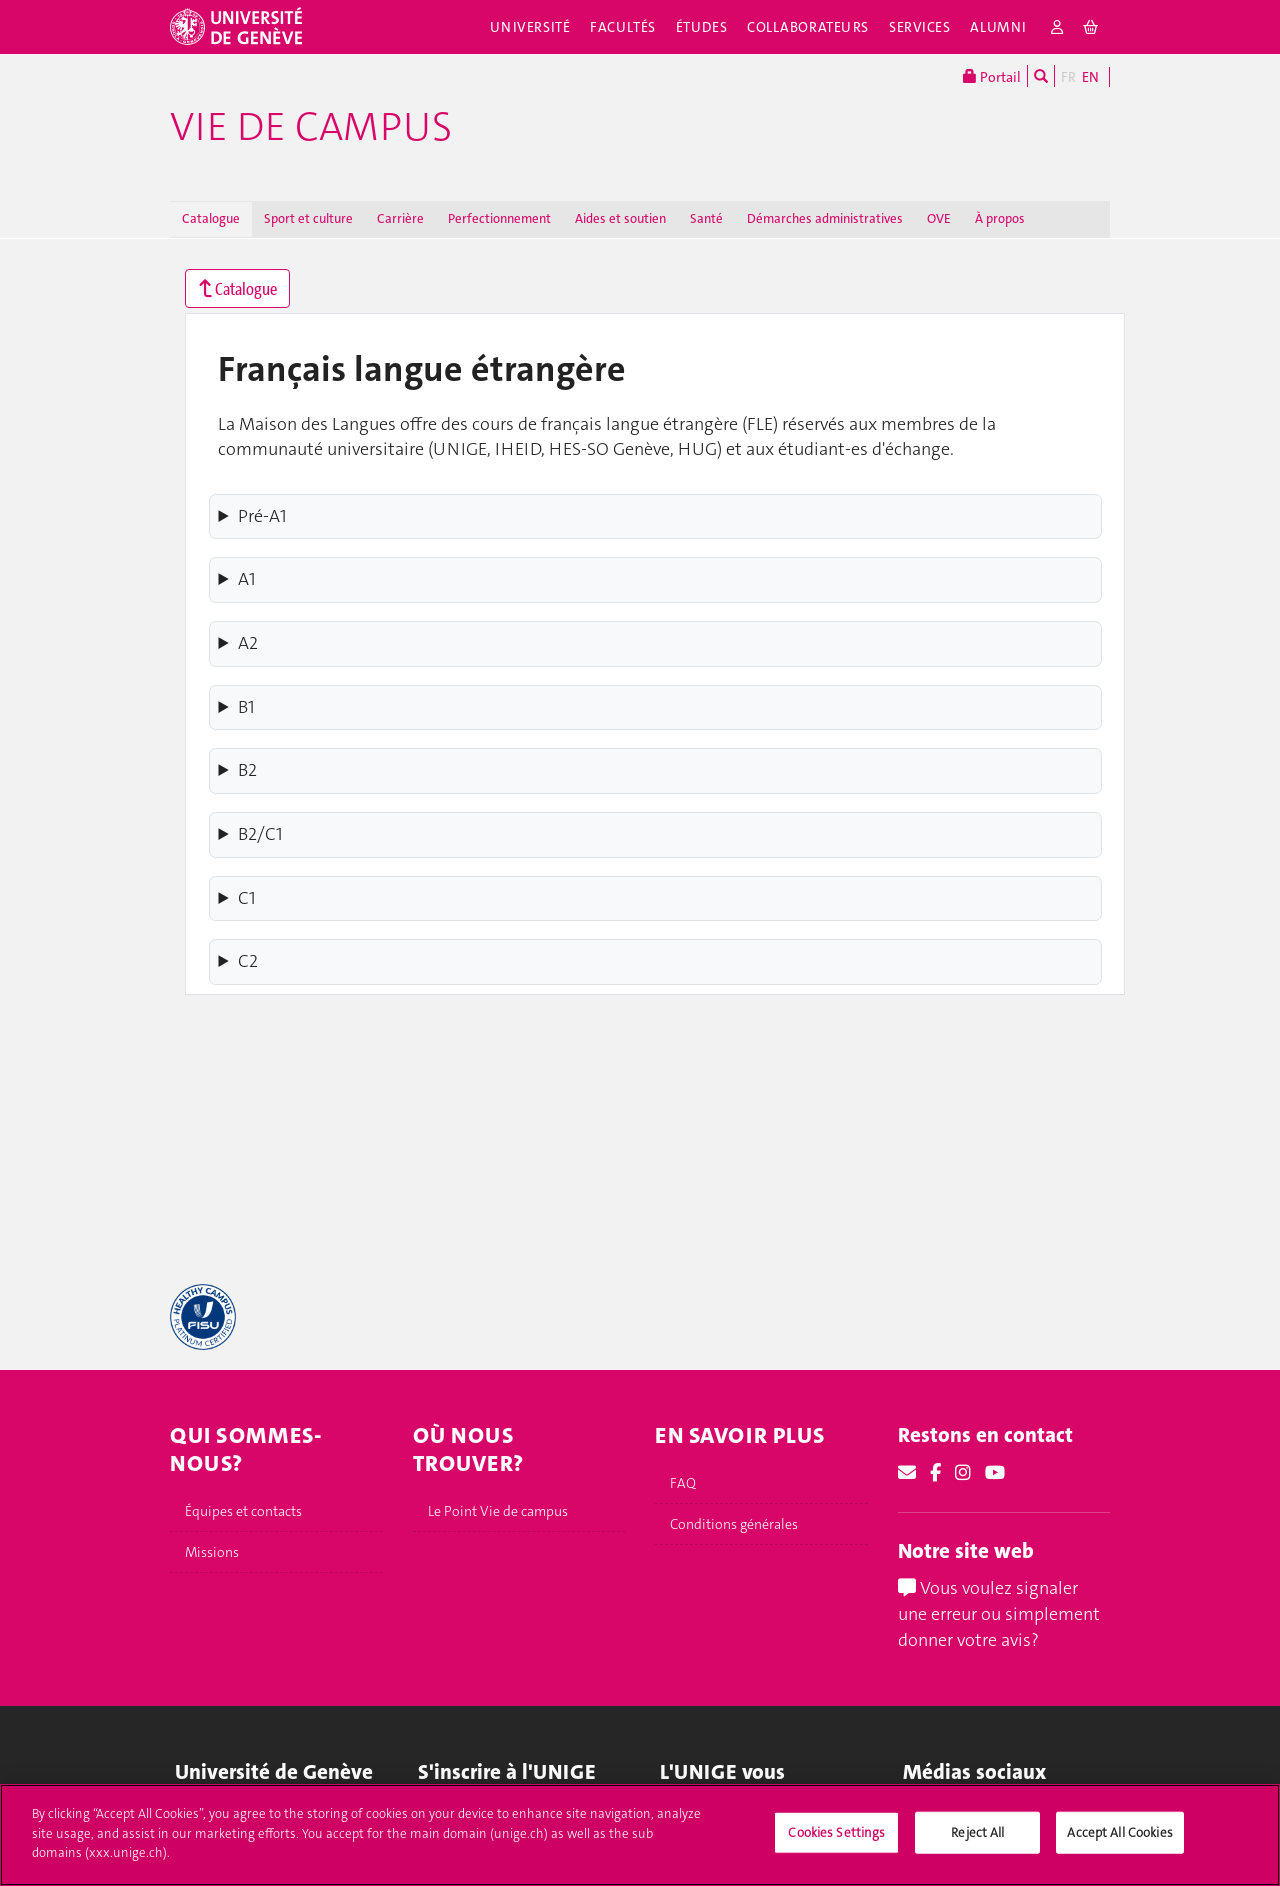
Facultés (623, 27)
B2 (247, 770)
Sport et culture (308, 218)
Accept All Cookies (1119, 1853)
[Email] (907, 1473)
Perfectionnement (499, 218)
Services (920, 27)
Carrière (400, 218)
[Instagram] (963, 1473)
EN (1090, 77)
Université (530, 27)
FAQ (683, 1483)
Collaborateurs (808, 27)
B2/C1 (260, 834)
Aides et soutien (620, 218)
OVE (939, 218)
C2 (248, 961)
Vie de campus (311, 127)
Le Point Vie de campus (498, 1511)
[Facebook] (935, 1473)
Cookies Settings (836, 1853)
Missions (212, 1552)
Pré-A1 (262, 516)
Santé (706, 218)
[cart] (1091, 27)
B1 (246, 707)
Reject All (977, 1853)
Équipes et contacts (243, 1511)
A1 (247, 579)
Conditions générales (734, 1524)
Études (701, 27)
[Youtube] (995, 1473)
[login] (1057, 27)
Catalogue (211, 218)
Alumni (998, 27)
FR (1068, 77)
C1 (247, 898)
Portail (992, 76)
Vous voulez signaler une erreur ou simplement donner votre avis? (999, 1613)
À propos (1000, 218)
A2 (248, 643)
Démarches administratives (825, 218)
